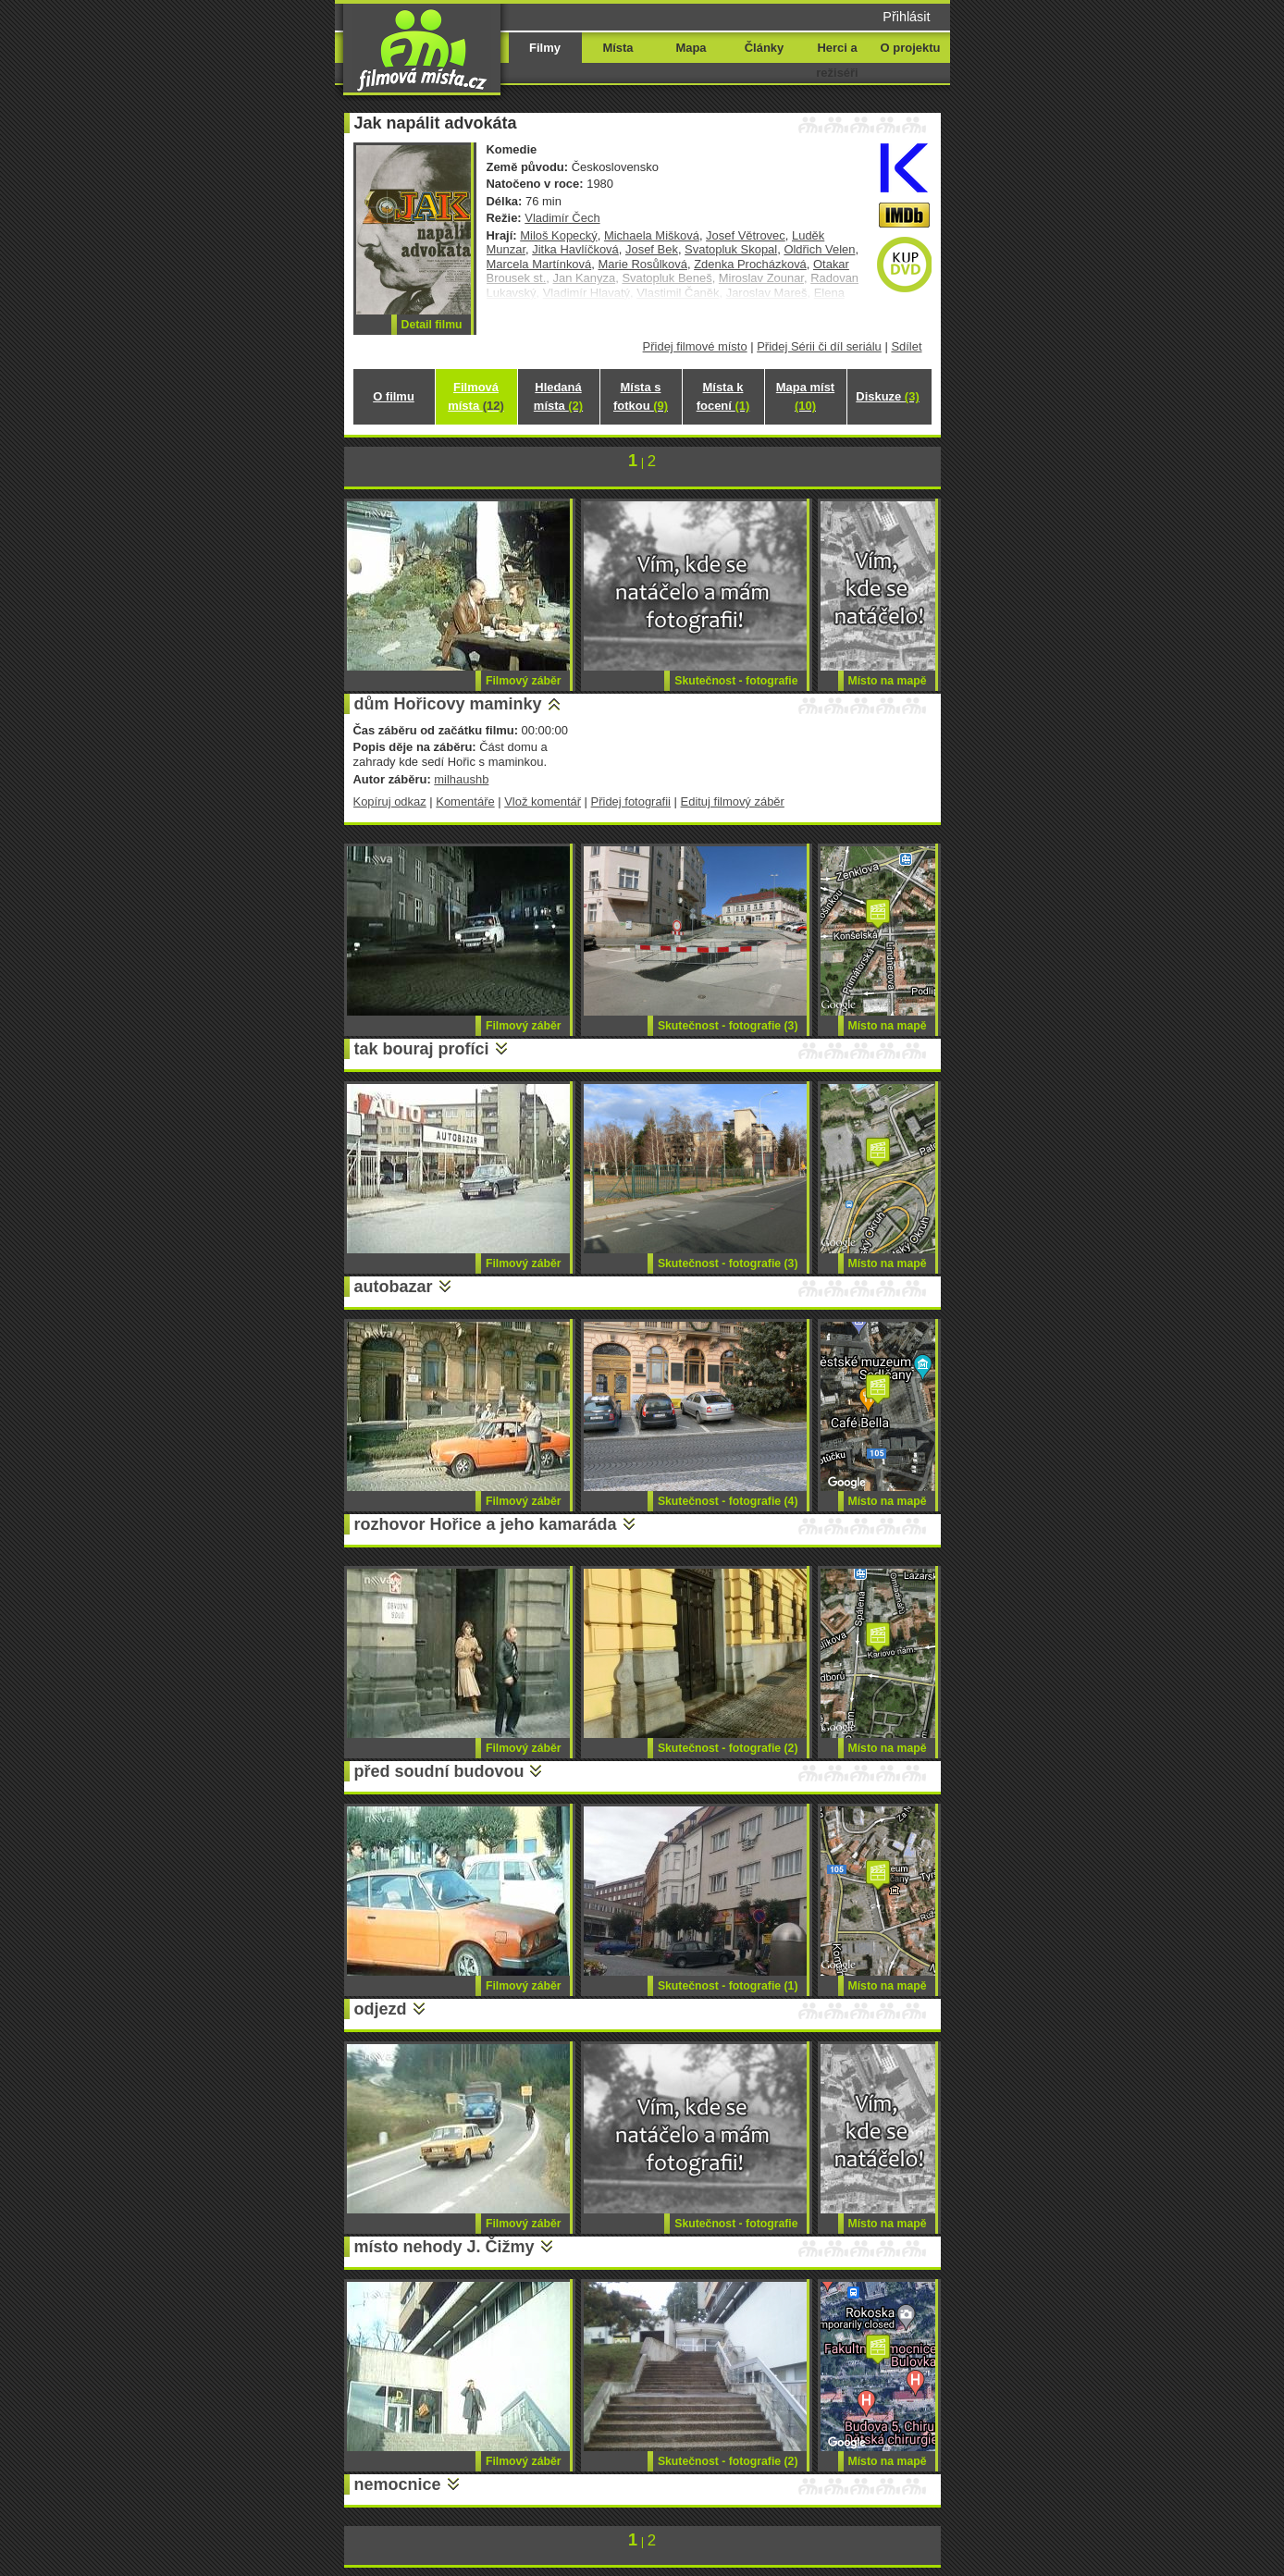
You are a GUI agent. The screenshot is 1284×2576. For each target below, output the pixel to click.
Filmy (545, 48)
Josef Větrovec (745, 235)
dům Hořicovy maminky (448, 704)
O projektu (911, 48)
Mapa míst (805, 396)
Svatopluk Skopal (731, 249)
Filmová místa (475, 396)
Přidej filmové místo (695, 346)
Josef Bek (651, 249)
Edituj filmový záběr (732, 801)
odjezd (380, 2009)
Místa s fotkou (640, 396)
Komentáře (465, 801)
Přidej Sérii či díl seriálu (819, 346)
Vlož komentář (542, 801)
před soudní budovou (439, 1771)
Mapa (690, 48)
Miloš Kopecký (559, 235)
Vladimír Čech (562, 218)
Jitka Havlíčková (575, 249)
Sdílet (906, 346)
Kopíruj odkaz (389, 801)
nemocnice (397, 2484)
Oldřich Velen (819, 249)
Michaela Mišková (651, 235)
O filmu (393, 396)
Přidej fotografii (631, 801)
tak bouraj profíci (421, 1049)
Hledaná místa (558, 396)
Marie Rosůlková (642, 264)
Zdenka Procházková (750, 264)
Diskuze (887, 396)
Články (764, 48)
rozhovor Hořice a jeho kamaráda (485, 1524)
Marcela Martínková (539, 264)
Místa (617, 48)
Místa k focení (723, 396)
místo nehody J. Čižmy (444, 2246)
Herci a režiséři (837, 60)
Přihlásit (906, 16)
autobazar (393, 1286)
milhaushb (461, 779)
